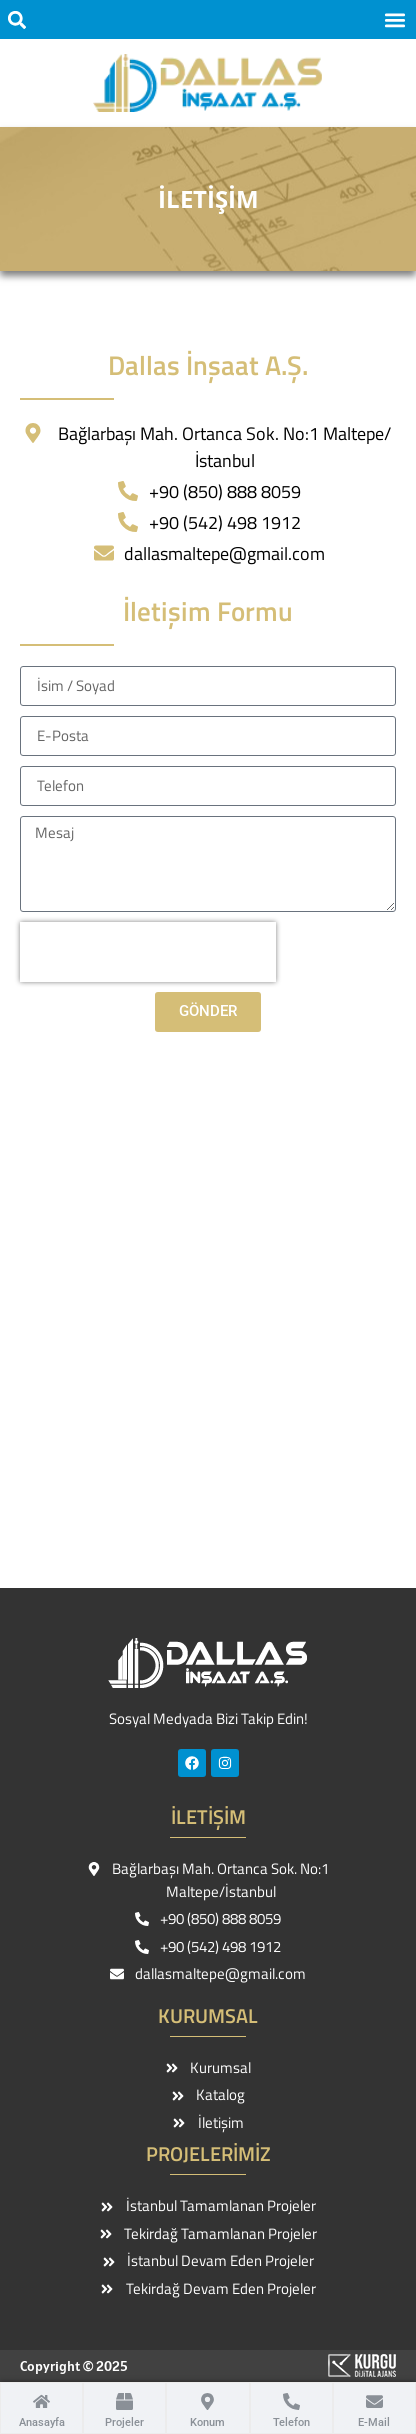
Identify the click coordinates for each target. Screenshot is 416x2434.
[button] (16, 19)
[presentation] (148, 952)
